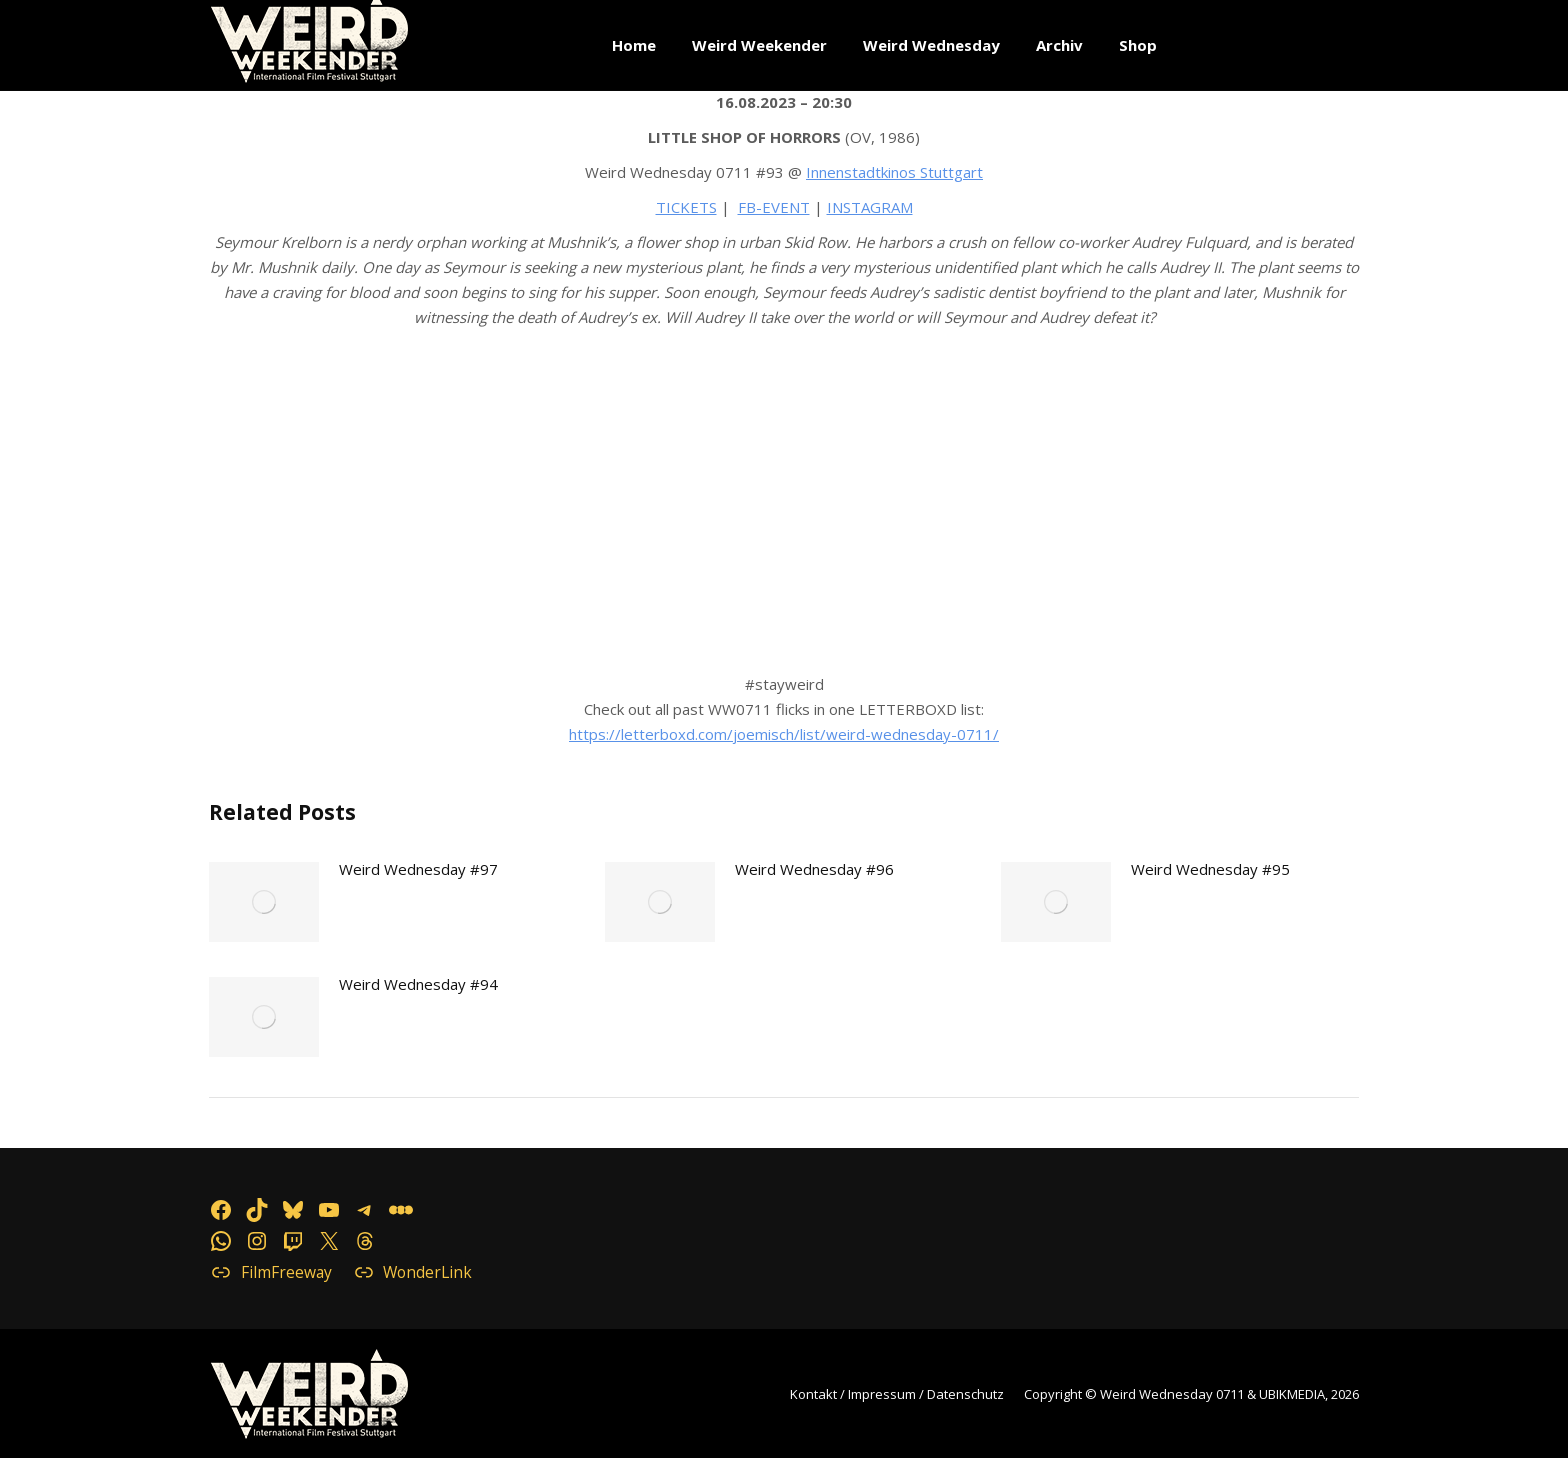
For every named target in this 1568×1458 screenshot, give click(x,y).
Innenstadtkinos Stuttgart (894, 172)
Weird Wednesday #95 (1210, 869)
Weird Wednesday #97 (418, 869)
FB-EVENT (774, 207)
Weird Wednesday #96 (814, 869)
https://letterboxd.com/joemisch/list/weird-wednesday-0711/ (784, 734)
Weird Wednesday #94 (418, 984)
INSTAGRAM (870, 207)
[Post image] (264, 902)
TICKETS (686, 207)
